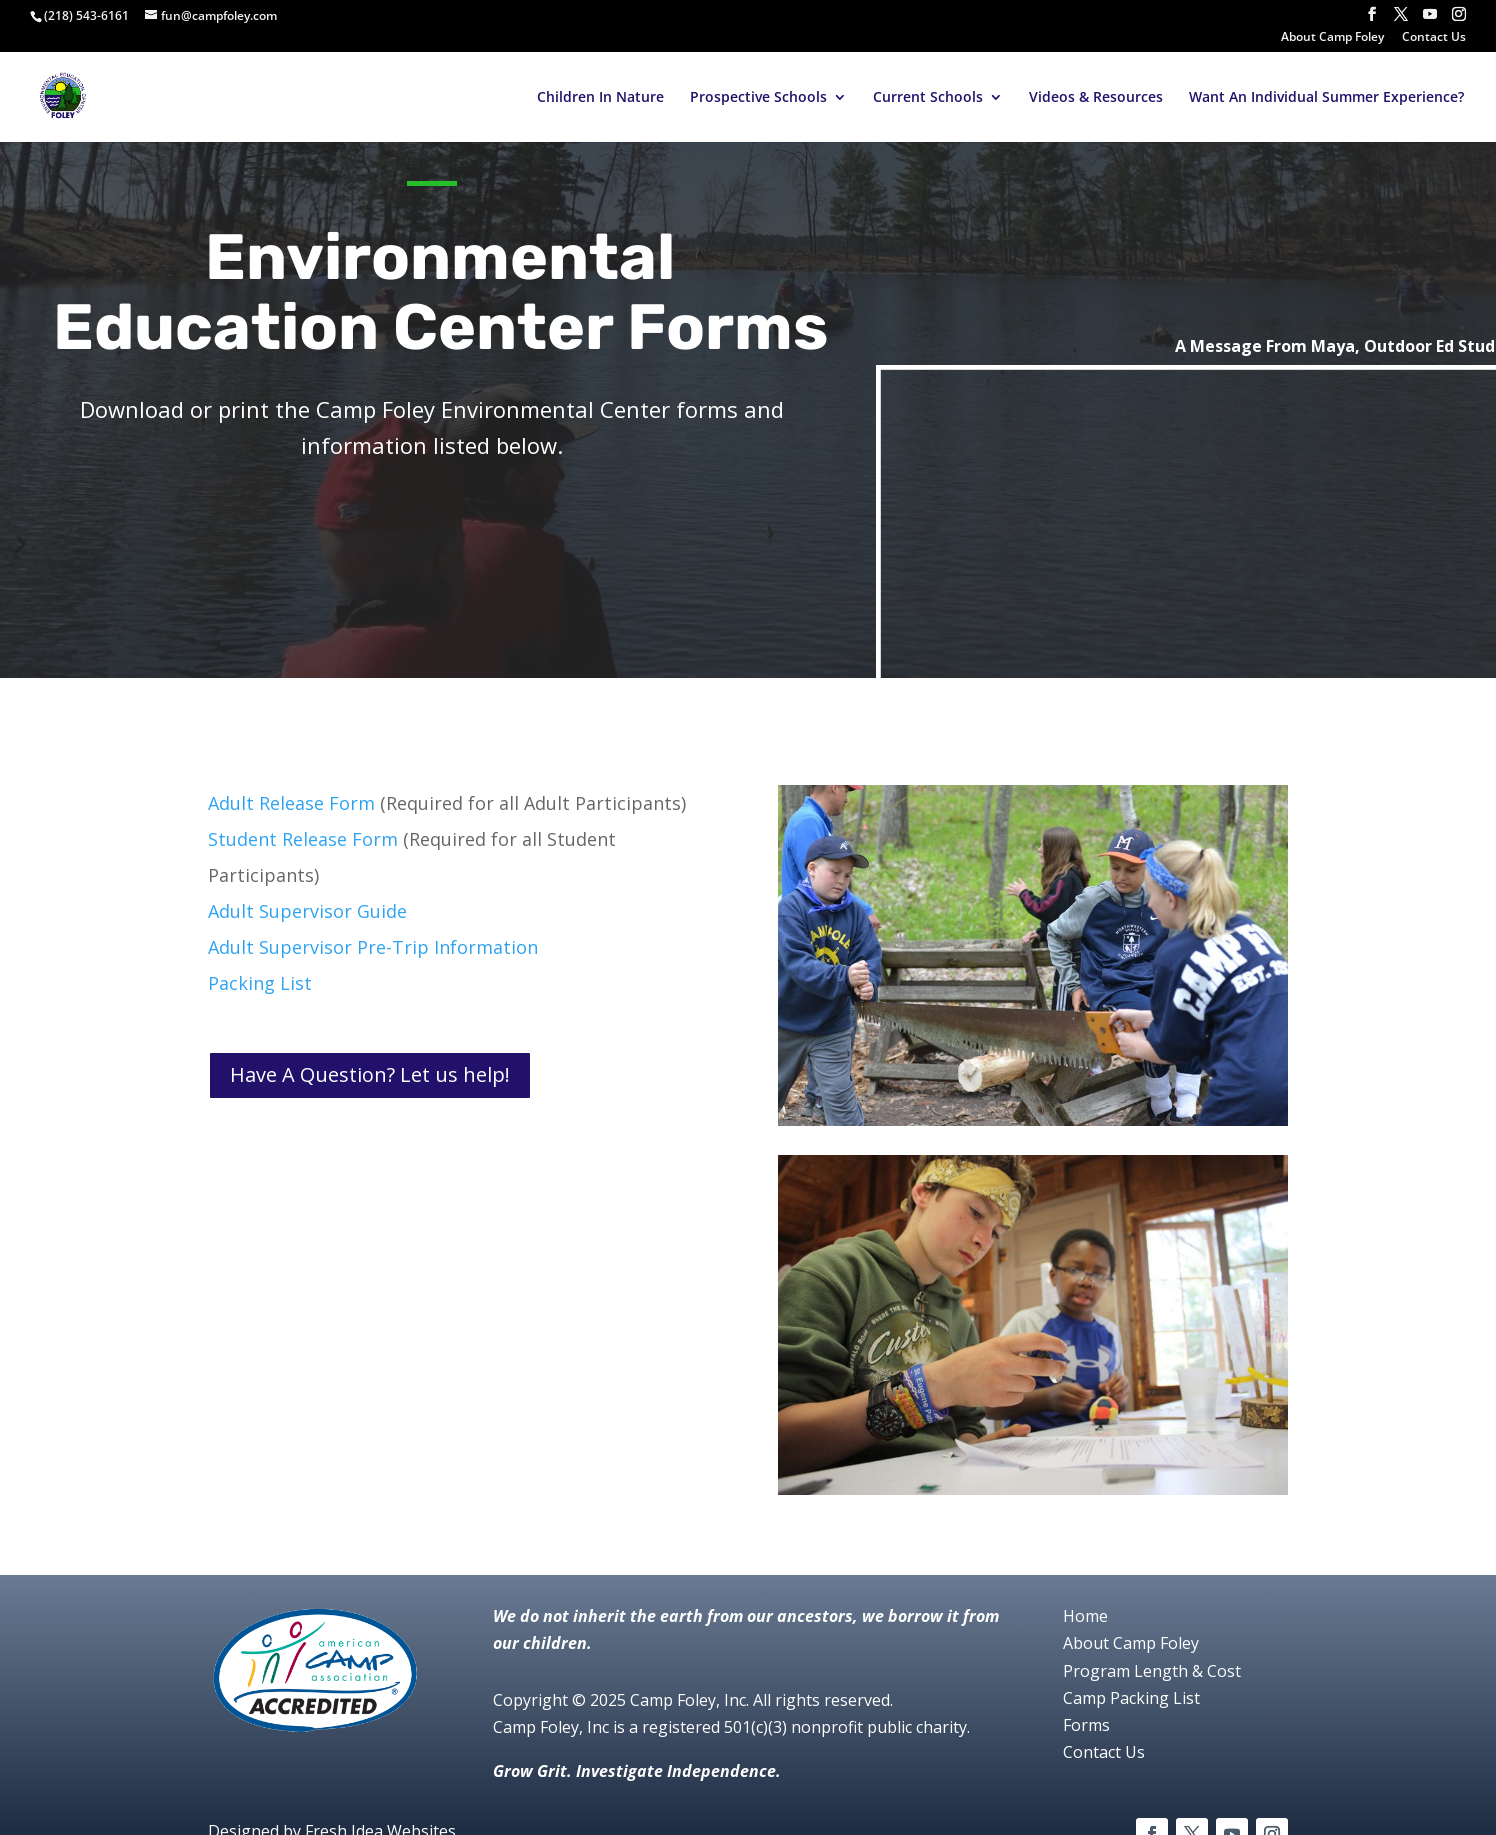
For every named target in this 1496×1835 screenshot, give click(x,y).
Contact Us (1434, 38)
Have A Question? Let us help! (370, 1074)
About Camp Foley (1332, 38)
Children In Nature (600, 98)
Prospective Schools (758, 98)
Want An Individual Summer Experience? (1326, 98)
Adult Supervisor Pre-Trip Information (373, 947)
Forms (1086, 1725)
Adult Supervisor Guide (307, 911)
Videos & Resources (1096, 98)
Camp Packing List (1131, 1698)
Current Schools (928, 98)
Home (1085, 1616)
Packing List (260, 983)
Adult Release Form (291, 803)
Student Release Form (303, 839)
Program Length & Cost (1152, 1671)
